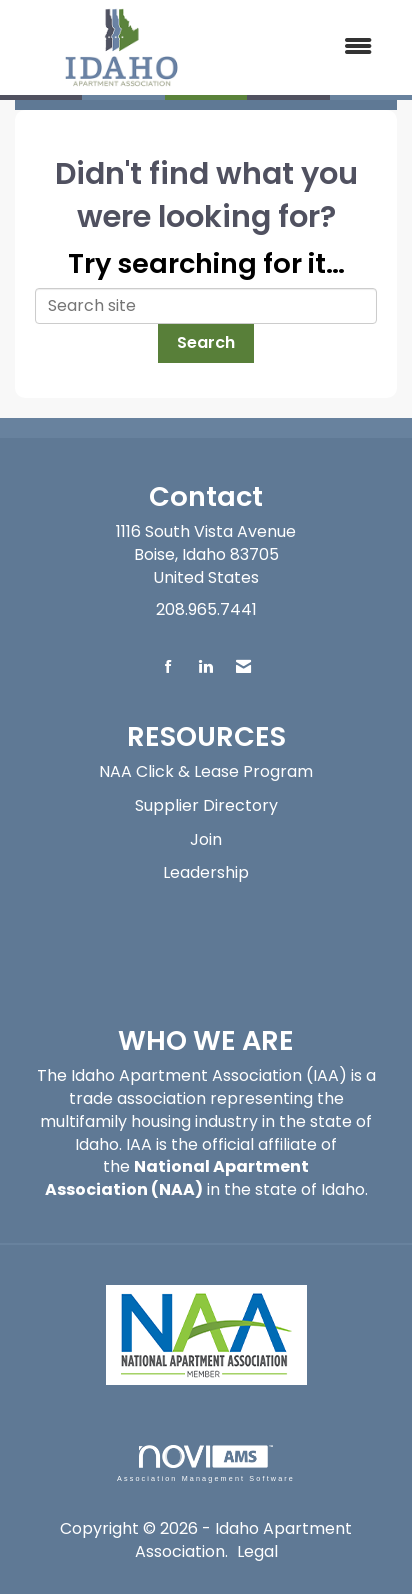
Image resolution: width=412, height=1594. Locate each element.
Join (206, 839)
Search (206, 342)
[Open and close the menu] (310, 47)
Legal (257, 1551)
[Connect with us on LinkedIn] (205, 667)
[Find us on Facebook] (168, 667)
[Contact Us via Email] (243, 667)
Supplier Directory (206, 805)
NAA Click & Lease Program (206, 771)
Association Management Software (206, 1463)
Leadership (206, 872)
